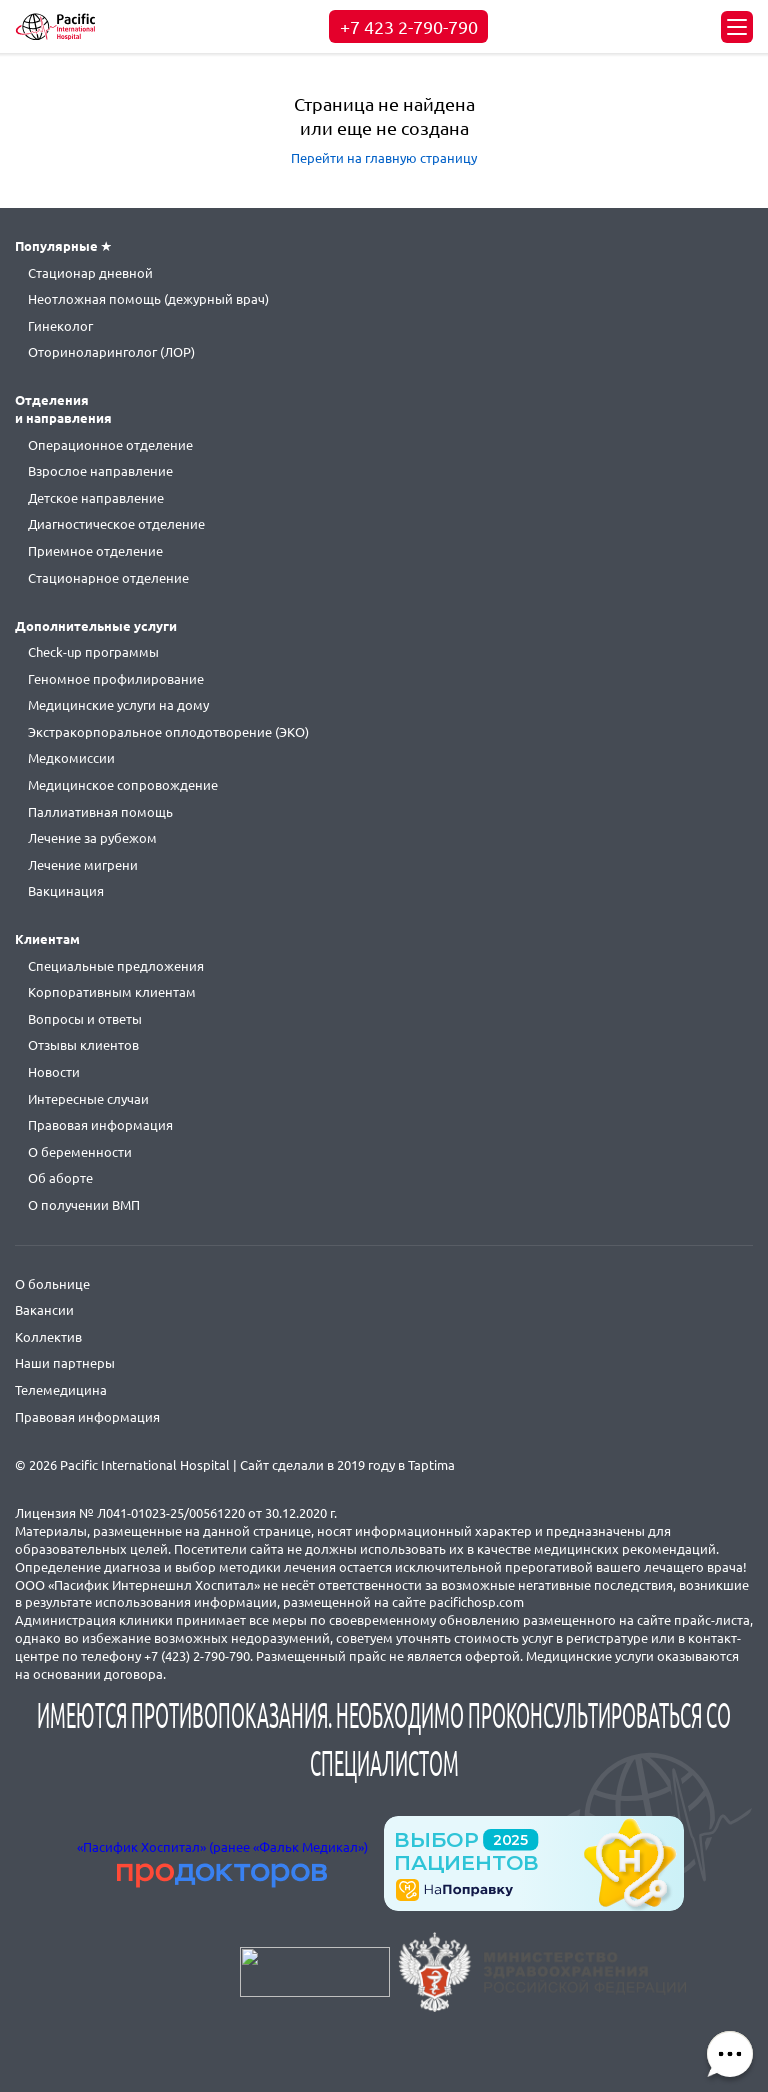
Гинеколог (60, 326)
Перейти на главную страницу (384, 158)
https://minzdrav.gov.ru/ (542, 1972)
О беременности (80, 1152)
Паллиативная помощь (100, 812)
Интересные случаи (88, 1099)
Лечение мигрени (83, 865)
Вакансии (44, 1310)
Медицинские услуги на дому (118, 705)
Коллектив (48, 1337)
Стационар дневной (90, 273)
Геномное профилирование (116, 679)
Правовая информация (100, 1125)
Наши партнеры (65, 1363)
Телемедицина (61, 1390)
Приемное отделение (95, 551)
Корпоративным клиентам (112, 992)
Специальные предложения (116, 966)
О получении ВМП (84, 1205)
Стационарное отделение (108, 578)
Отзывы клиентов (83, 1045)
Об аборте (60, 1178)
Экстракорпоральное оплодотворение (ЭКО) (168, 732)
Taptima (431, 1465)
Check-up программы (93, 652)
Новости (54, 1072)
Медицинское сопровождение (123, 785)
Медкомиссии (71, 758)
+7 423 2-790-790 (409, 27)
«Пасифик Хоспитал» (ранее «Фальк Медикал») (222, 1847)
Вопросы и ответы (85, 1019)
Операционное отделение (110, 445)
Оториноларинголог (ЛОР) (111, 352)
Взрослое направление (100, 471)
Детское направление (96, 498)
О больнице (52, 1284)
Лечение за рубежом (92, 838)
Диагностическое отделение (116, 524)
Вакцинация (66, 891)
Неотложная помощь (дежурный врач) (148, 299)
